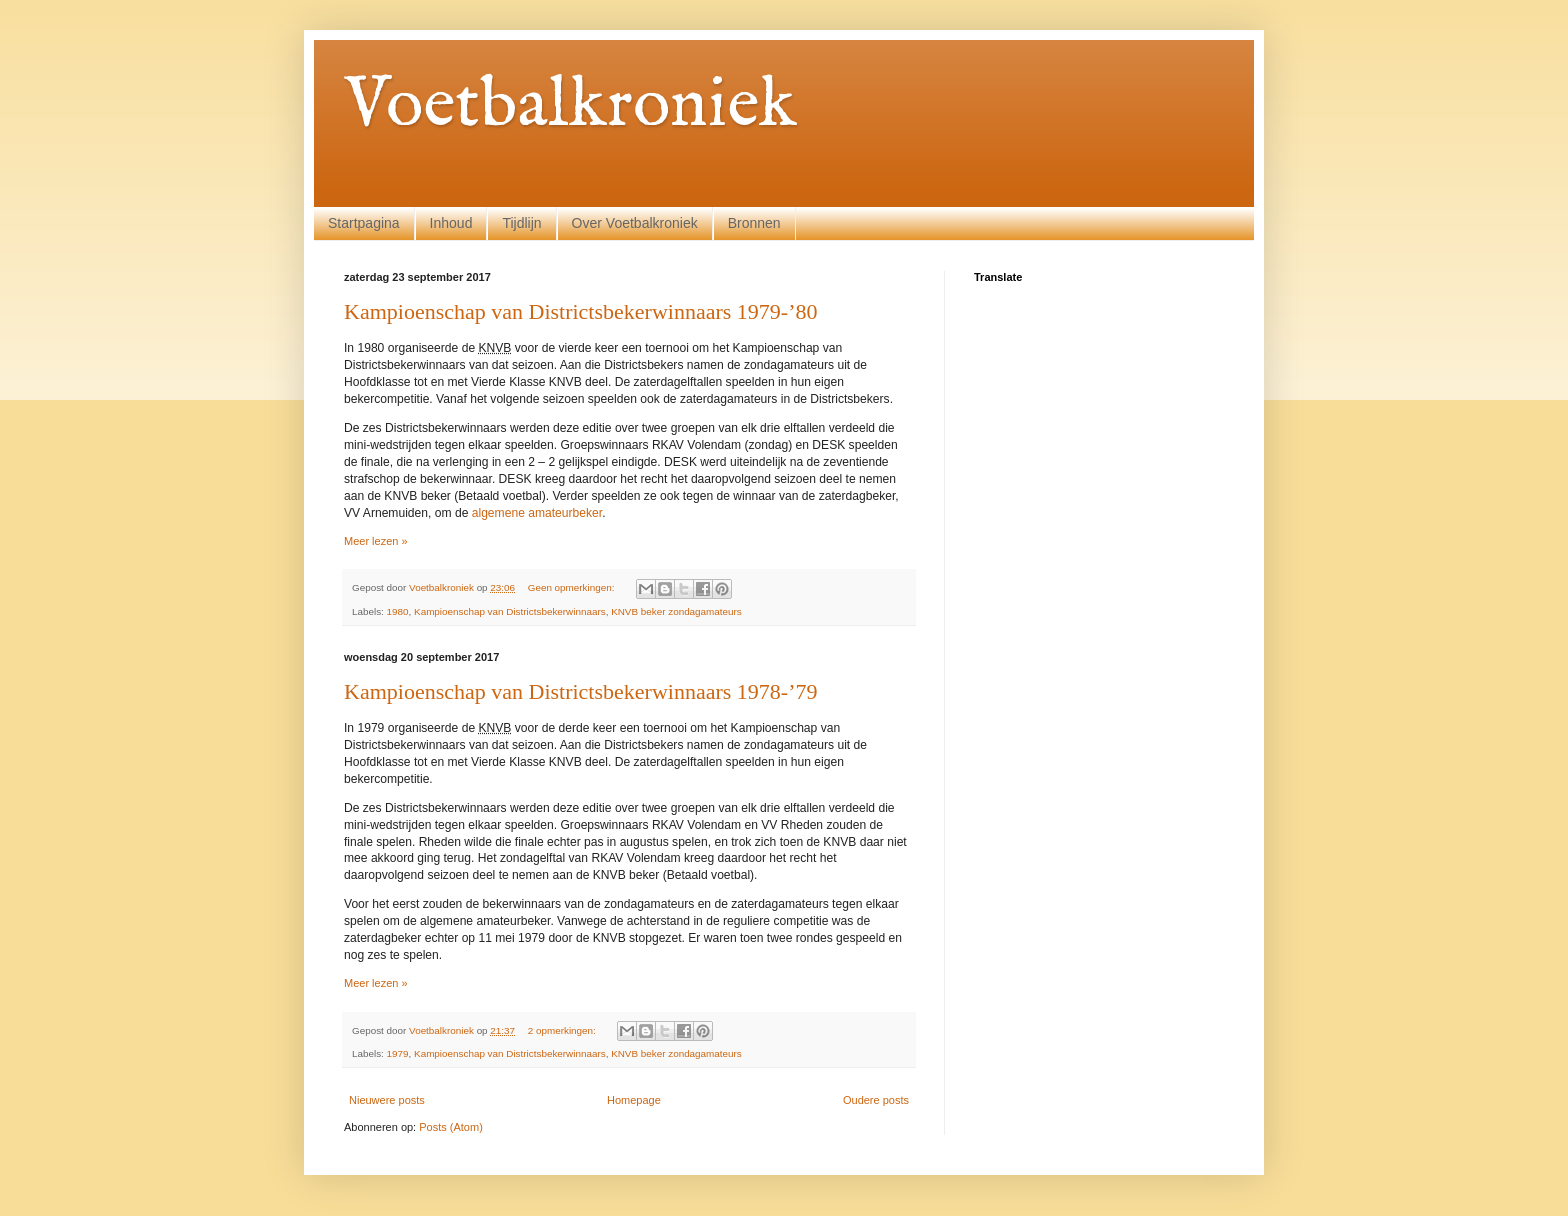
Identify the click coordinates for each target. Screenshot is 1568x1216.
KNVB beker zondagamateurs (676, 611)
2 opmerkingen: (563, 1030)
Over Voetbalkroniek (635, 223)
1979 (398, 1053)
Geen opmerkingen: (572, 587)
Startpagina (364, 223)
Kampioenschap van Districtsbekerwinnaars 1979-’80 (580, 311)
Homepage (634, 1100)
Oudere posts (876, 1100)
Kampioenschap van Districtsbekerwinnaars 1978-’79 (580, 691)
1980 (398, 611)
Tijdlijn (521, 223)
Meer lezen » (376, 541)
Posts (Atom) (451, 1127)
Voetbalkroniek (570, 106)
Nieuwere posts (387, 1100)
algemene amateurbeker (537, 513)
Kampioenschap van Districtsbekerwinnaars (510, 611)
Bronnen (754, 223)
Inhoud (451, 223)
